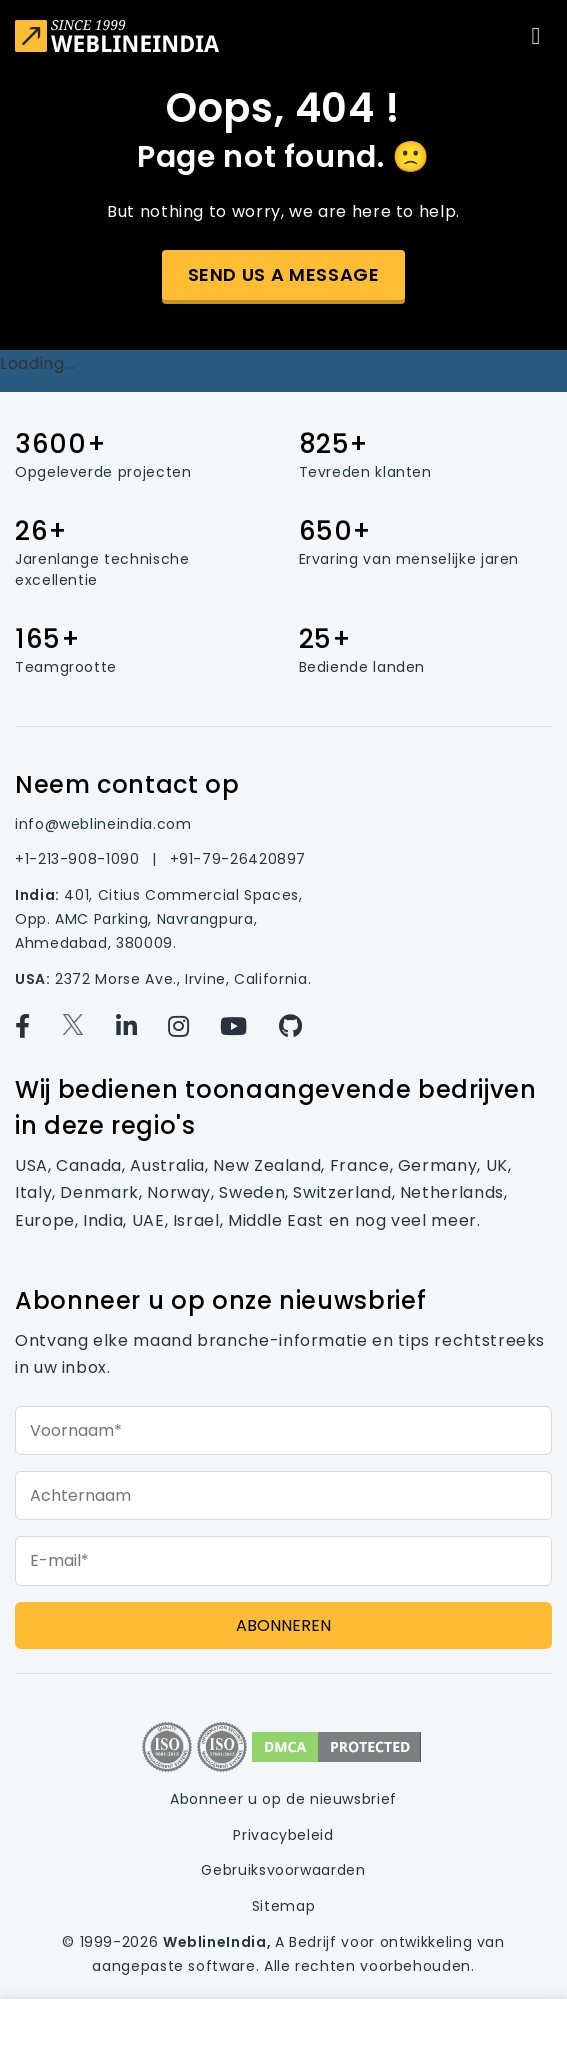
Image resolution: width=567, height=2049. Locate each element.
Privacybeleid (283, 1835)
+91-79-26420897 (238, 859)
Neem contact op (127, 784)
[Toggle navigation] (536, 36)
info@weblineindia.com (103, 824)
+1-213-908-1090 (79, 859)
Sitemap (283, 1906)
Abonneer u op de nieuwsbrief (283, 1799)
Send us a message (284, 274)
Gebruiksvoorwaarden (283, 1870)
